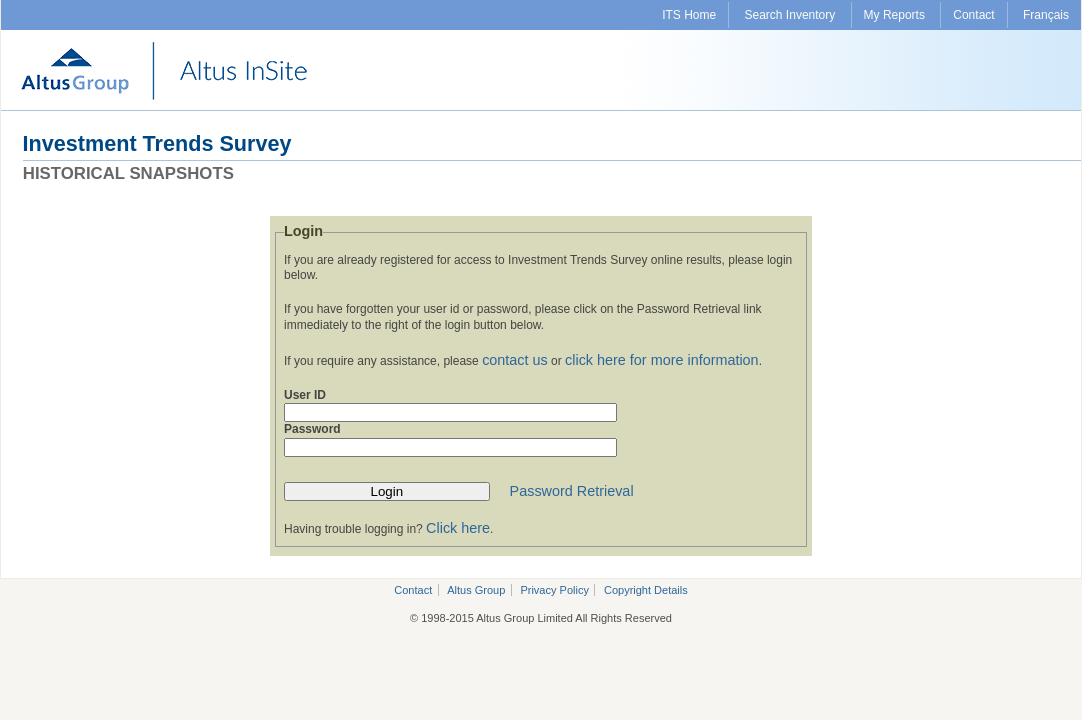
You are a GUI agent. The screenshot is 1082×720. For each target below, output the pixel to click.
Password (312, 429)
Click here (458, 528)
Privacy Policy (554, 590)
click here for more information (662, 360)
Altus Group (476, 590)
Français (1046, 15)
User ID (305, 395)
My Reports (894, 15)
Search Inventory (790, 15)
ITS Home (689, 15)
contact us (515, 360)
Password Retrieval (572, 491)
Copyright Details (646, 590)
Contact (973, 15)
